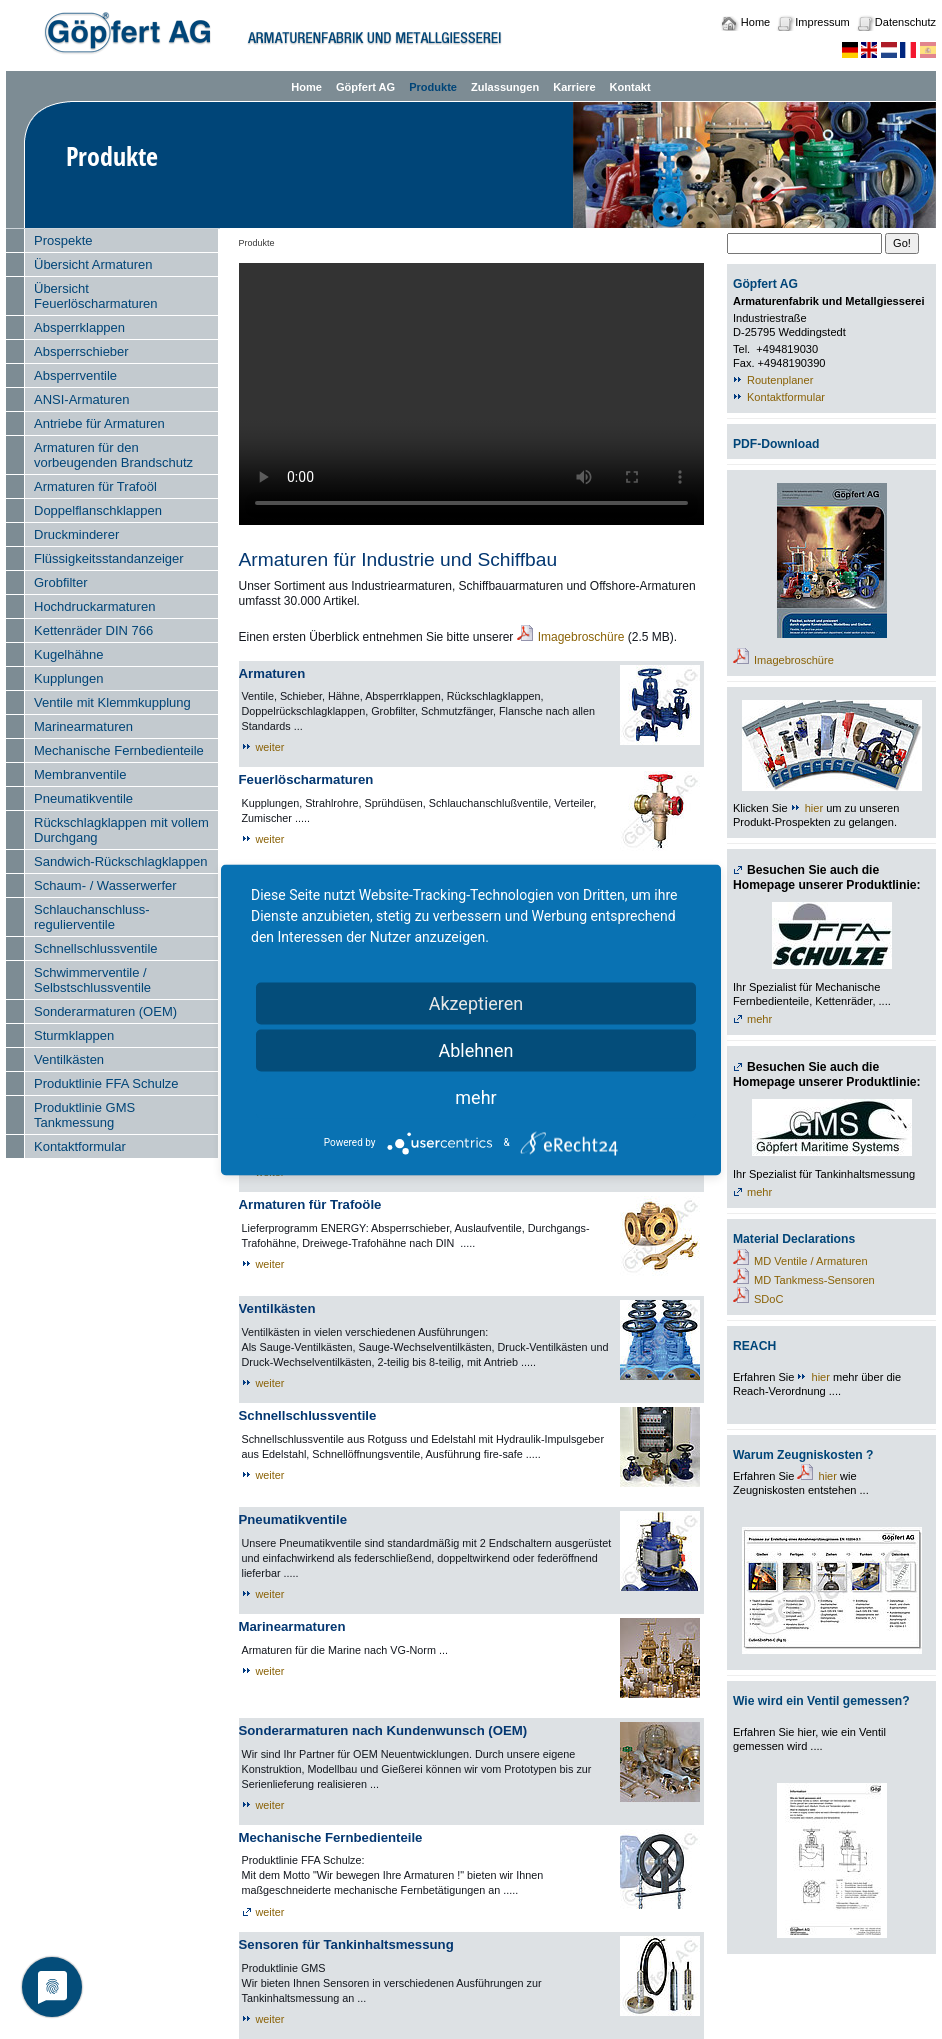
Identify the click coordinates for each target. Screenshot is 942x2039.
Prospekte (63, 240)
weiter (270, 747)
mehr (759, 1019)
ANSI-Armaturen (81, 399)
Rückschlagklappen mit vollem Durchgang (121, 830)
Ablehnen (475, 1049)
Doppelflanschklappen (98, 510)
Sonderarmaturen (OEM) (105, 1011)
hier (814, 808)
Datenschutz (905, 22)
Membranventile (80, 774)
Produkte (433, 87)
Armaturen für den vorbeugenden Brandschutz (113, 455)
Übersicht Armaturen (93, 264)
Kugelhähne (68, 654)
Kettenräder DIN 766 (93, 630)
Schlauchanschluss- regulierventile (92, 917)
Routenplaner (780, 380)
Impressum (822, 22)
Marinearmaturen (83, 726)
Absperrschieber (81, 351)
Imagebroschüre (581, 637)
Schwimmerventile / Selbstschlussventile (92, 980)
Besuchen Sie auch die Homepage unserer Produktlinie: (827, 877)
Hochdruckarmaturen (94, 606)
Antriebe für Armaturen (99, 423)
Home (755, 22)
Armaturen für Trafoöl (95, 486)
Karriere (574, 87)
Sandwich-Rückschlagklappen (120, 861)
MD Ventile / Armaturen (811, 1261)
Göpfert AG (365, 87)
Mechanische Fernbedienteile (119, 750)
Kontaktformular (80, 1146)
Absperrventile (75, 375)
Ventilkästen (69, 1059)
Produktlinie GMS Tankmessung (84, 1115)
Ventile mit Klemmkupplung (112, 702)
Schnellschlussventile (96, 948)
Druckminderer (76, 534)
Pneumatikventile (83, 798)
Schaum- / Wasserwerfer (105, 885)
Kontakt (630, 87)
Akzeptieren (476, 1002)
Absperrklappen (79, 327)
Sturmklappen (74, 1035)
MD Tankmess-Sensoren (814, 1280)
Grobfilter (60, 582)
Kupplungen (68, 678)
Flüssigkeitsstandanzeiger (109, 558)
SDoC (768, 1299)
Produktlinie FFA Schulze (106, 1083)
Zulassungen (505, 87)
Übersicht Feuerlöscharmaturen (96, 296)
